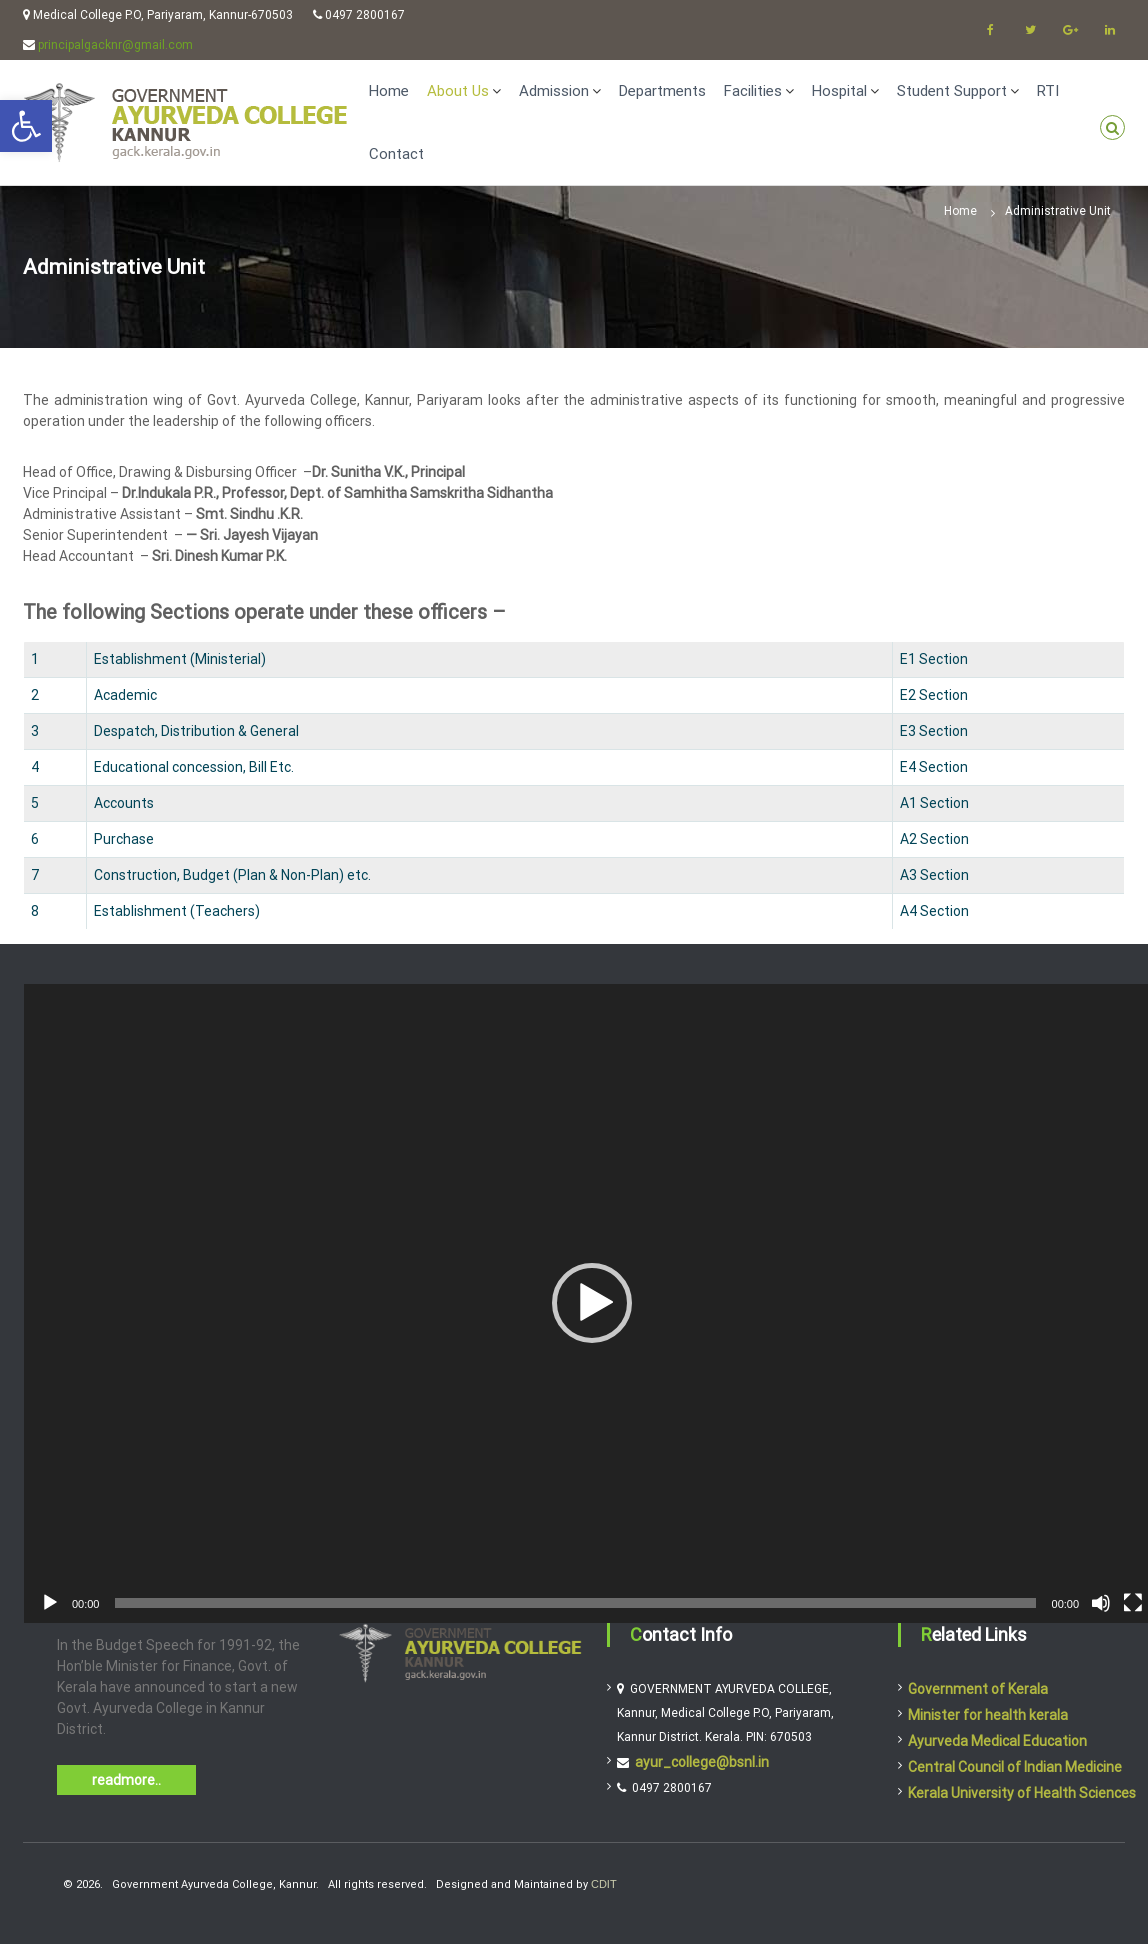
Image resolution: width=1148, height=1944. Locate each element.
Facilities (753, 91)
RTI (1048, 91)
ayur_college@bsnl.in (702, 1762)
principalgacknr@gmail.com (115, 45)
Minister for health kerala (988, 1715)
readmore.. (126, 1780)
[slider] (575, 1603)
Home (389, 91)
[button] (592, 1303)
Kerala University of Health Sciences (1022, 1793)
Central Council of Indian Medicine (1015, 1767)
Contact (396, 154)
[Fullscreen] (1133, 1603)
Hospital (839, 91)
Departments (662, 91)
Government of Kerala (978, 1689)
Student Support (952, 91)
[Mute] (1101, 1603)
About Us (458, 91)
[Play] (50, 1603)
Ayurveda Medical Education (997, 1741)
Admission (554, 91)
